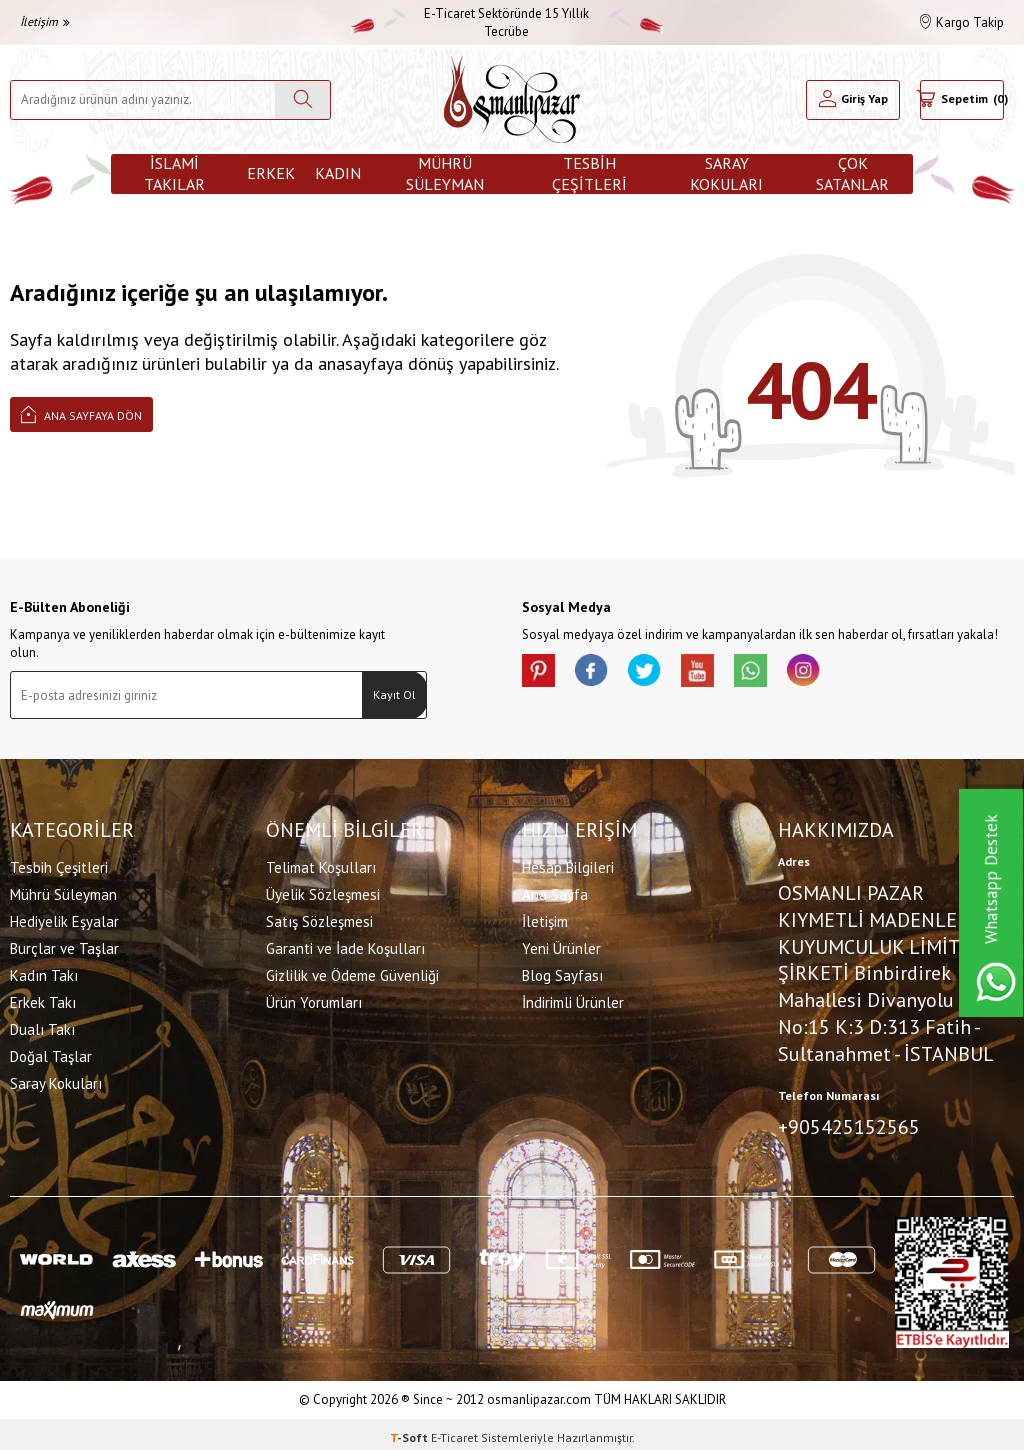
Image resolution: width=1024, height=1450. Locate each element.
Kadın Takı (44, 972)
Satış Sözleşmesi (319, 918)
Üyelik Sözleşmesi (323, 891)
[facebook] (602, 674)
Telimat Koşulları (321, 864)
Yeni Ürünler (561, 945)
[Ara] (302, 100)
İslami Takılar (174, 174)
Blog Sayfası (562, 972)
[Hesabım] (853, 100)
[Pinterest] (542, 674)
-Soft (410, 1430)
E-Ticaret (454, 1430)
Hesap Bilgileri (568, 864)
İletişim (45, 21)
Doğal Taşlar (51, 1053)
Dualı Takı (42, 1026)
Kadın (338, 173)
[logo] (512, 99)
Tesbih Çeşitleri (589, 174)
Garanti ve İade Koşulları (345, 945)
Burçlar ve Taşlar (64, 945)
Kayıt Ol (394, 694)
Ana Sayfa (555, 891)
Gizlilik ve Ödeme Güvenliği (352, 972)
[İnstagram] (842, 674)
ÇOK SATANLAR (852, 174)
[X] (662, 674)
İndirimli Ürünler (573, 999)
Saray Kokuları (726, 174)
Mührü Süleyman (445, 174)
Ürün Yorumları (314, 999)
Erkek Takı (43, 999)
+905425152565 (849, 1124)
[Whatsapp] (782, 674)
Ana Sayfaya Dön (81, 413)
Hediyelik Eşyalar (64, 918)
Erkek (271, 173)
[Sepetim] (962, 100)
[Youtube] (722, 674)
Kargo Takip (962, 22)
